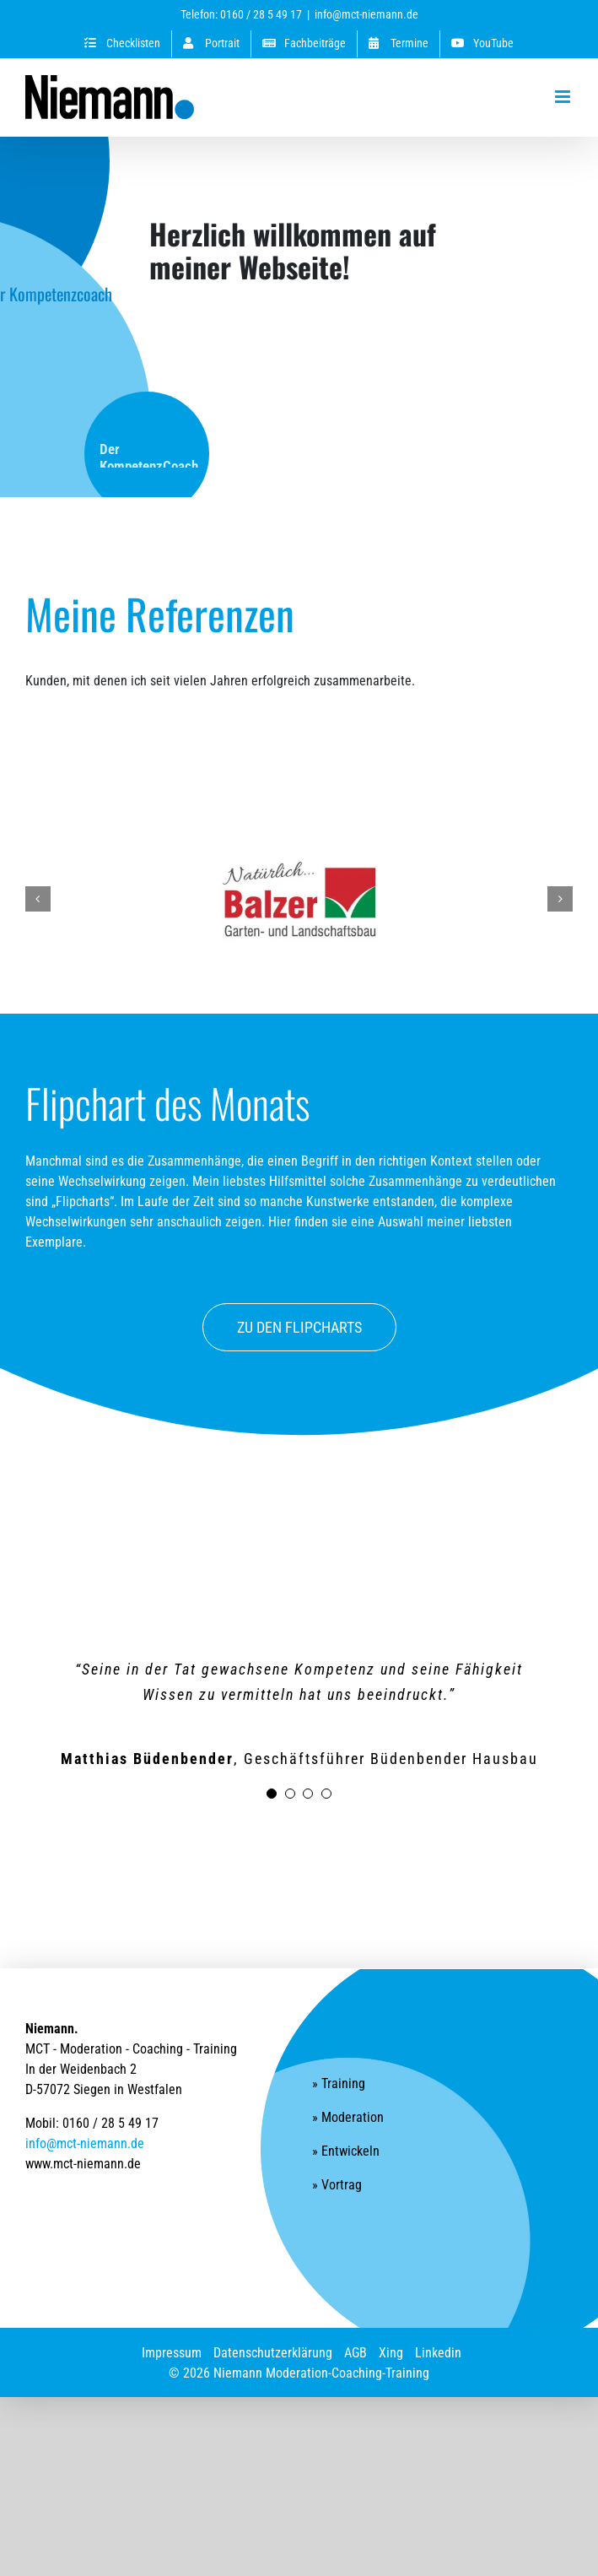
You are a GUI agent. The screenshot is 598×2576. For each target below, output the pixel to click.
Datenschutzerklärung (272, 2353)
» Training (338, 2083)
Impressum (172, 2353)
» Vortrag (337, 2185)
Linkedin (438, 2353)
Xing (391, 2353)
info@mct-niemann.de (366, 14)
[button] (38, 899)
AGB (355, 2353)
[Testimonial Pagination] (272, 1794)
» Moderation (348, 2117)
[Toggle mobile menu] (564, 97)
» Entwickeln (346, 2151)
